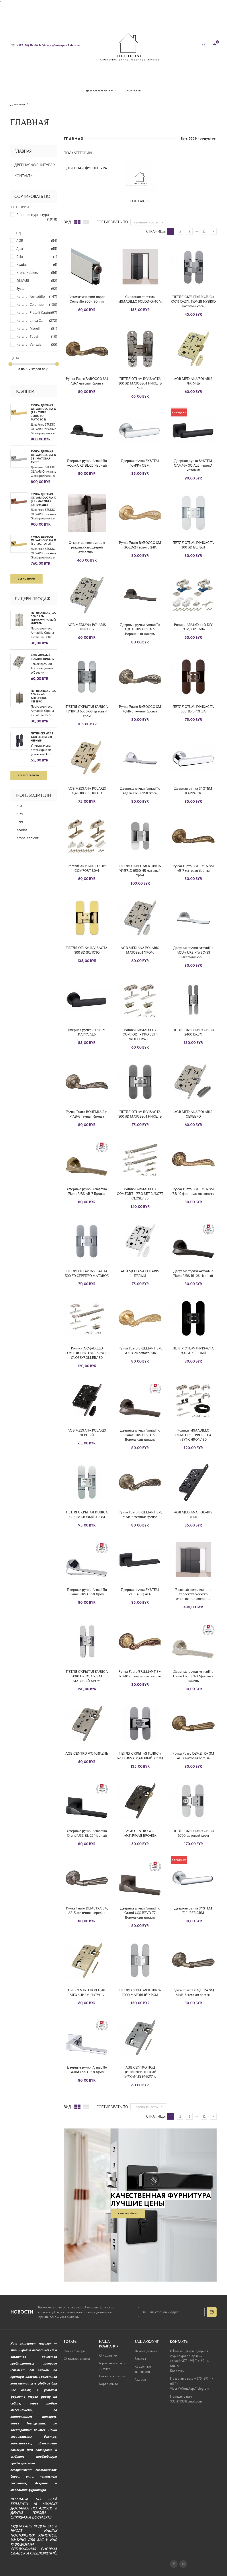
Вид (67, 221)
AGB (36, 240)
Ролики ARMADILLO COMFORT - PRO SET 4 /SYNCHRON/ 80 (193, 1434)
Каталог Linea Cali (36, 320)
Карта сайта (108, 2384)
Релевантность (149, 222)
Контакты (134, 85)
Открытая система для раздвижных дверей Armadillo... (87, 547)
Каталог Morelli (36, 328)
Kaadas (36, 264)
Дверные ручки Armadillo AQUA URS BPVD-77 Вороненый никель (140, 629)
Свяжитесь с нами (77, 2358)
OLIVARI (36, 280)
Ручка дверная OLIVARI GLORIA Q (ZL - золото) (43, 540)
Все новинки (26, 578)
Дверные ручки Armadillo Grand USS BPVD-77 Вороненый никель (140, 1912)
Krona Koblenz (36, 272)
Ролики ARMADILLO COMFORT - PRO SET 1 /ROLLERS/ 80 (140, 1034)
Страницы (156, 231)
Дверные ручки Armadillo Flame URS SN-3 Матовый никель (193, 1676)
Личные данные (146, 2351)
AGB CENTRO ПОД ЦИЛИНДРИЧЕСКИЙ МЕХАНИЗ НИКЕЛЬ (140, 2072)
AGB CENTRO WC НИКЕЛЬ (86, 1753)
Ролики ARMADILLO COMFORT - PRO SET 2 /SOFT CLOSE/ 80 (140, 1193)
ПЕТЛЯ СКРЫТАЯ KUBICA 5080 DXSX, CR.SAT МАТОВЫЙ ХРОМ (87, 1676)
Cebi (36, 256)
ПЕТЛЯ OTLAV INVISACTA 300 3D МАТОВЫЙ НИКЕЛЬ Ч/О (140, 383)
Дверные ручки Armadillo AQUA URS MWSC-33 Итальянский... (193, 952)
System (36, 288)
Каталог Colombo (36, 304)
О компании (108, 2355)
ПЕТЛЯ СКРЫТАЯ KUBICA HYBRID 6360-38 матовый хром (87, 711)
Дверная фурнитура (100, 85)
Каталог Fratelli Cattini (36, 312)
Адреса (140, 2379)
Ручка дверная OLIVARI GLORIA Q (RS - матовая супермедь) (43, 499)
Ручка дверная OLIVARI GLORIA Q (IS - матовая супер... (43, 457)
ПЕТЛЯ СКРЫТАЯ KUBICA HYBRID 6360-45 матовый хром (140, 870)
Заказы (140, 2358)
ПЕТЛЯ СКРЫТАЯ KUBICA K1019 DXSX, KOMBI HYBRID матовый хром (193, 301)
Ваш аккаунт (147, 2341)
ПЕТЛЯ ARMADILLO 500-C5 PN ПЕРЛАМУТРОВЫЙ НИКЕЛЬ (44, 618)
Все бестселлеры (28, 775)
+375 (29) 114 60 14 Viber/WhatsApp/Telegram (46, 41)
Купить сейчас (127, 2213)
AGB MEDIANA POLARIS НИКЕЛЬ (42, 657)
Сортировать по (112, 221)
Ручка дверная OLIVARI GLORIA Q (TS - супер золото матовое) (43, 412)
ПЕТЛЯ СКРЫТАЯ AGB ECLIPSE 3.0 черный (42, 737)
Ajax (36, 248)
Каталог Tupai (36, 336)
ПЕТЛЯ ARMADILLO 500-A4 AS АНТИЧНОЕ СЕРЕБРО (44, 696)
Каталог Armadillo (36, 296)
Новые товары (74, 2351)
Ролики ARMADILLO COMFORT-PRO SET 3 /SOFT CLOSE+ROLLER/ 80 (87, 1352)
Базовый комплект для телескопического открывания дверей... (193, 1594)
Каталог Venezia (36, 344)
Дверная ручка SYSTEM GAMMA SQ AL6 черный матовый (193, 465)
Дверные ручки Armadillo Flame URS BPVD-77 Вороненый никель (140, 1434)
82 (203, 232)
